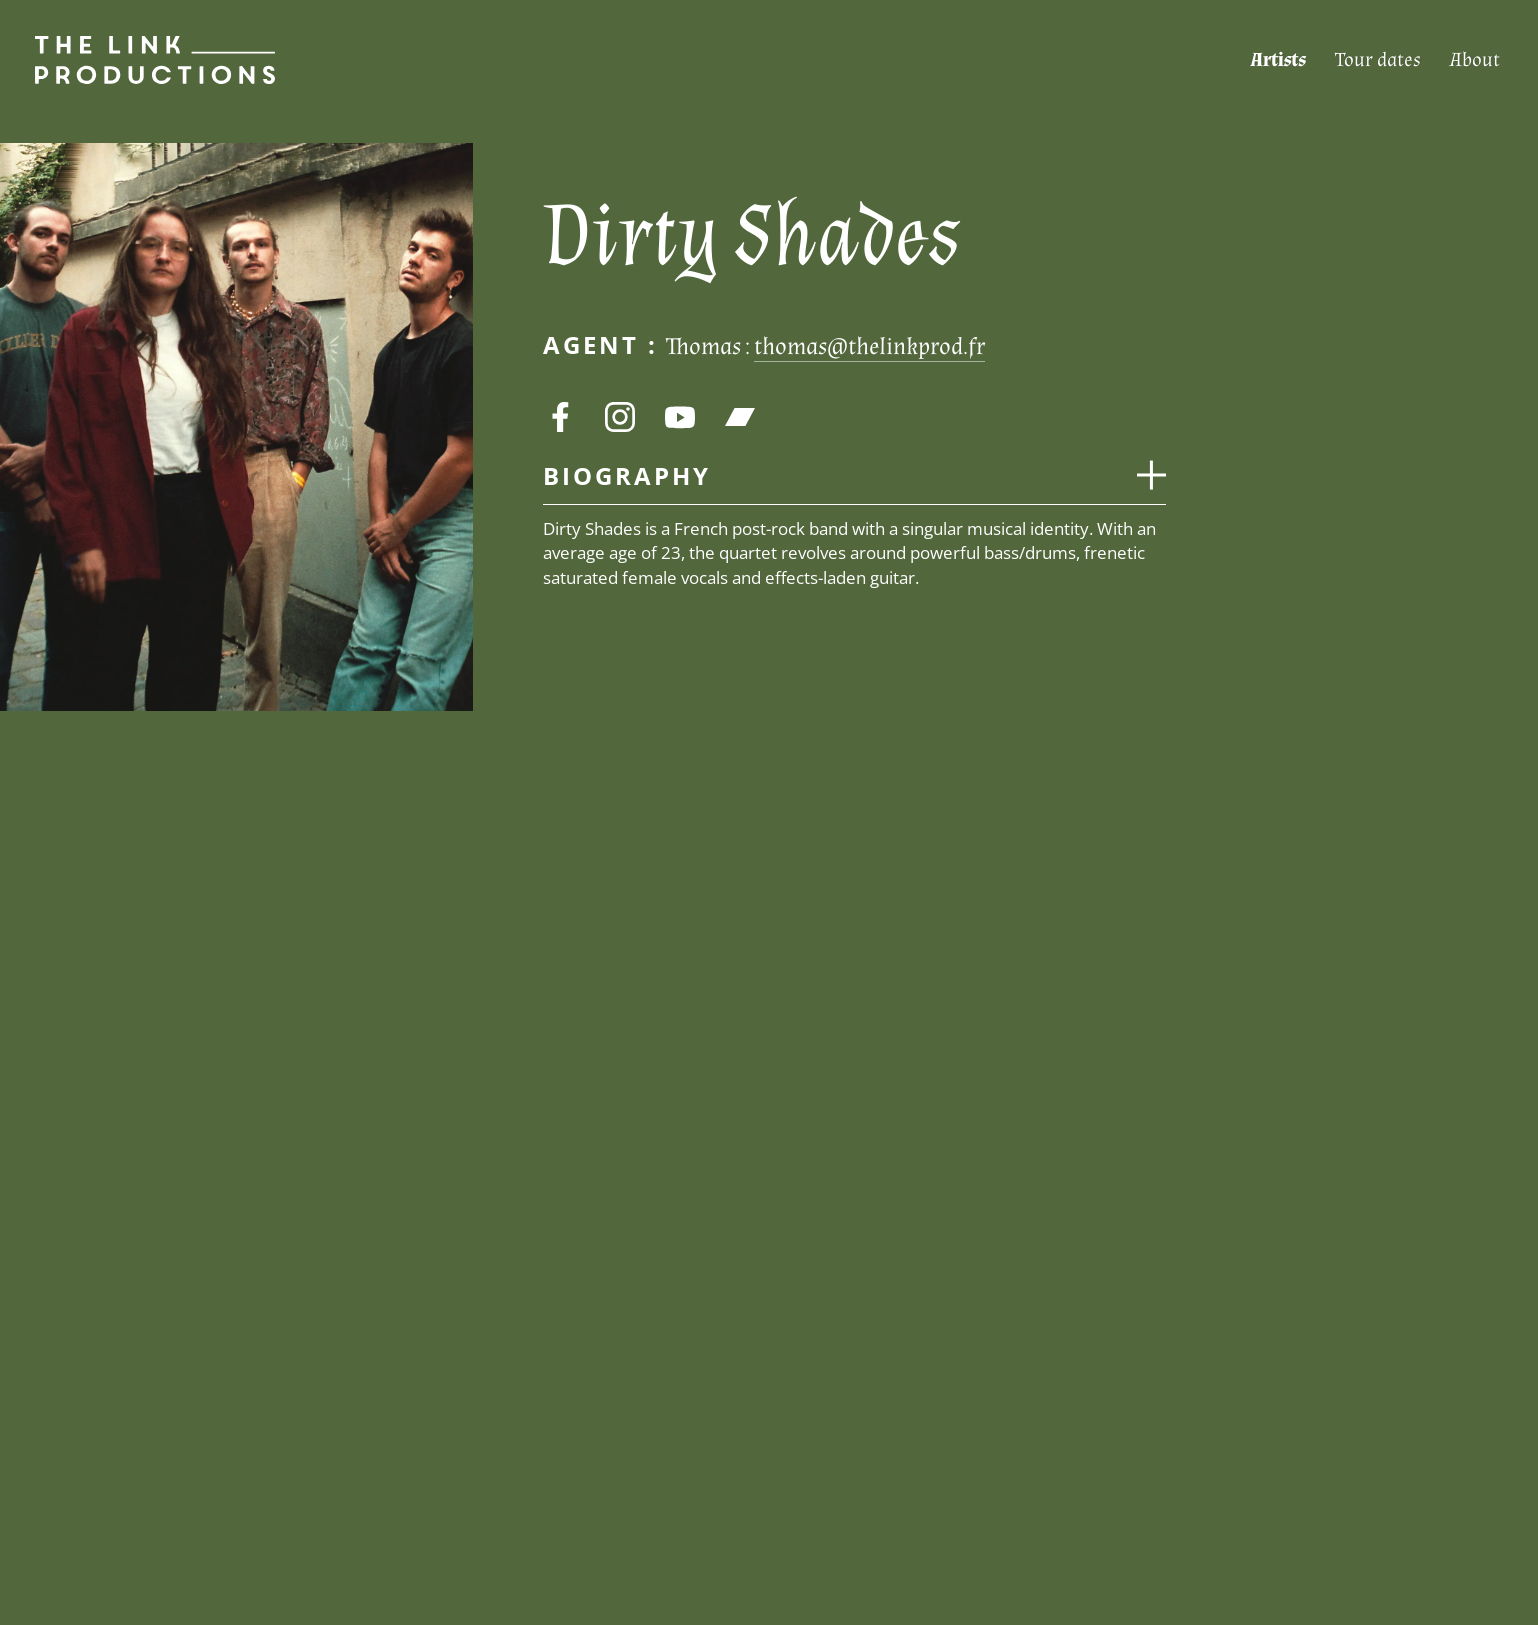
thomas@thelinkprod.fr (869, 346)
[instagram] (620, 417)
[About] (1475, 60)
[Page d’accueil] (137, 60)
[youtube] (680, 417)
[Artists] (1278, 60)
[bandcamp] (740, 417)
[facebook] (560, 417)
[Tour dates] (1378, 60)
